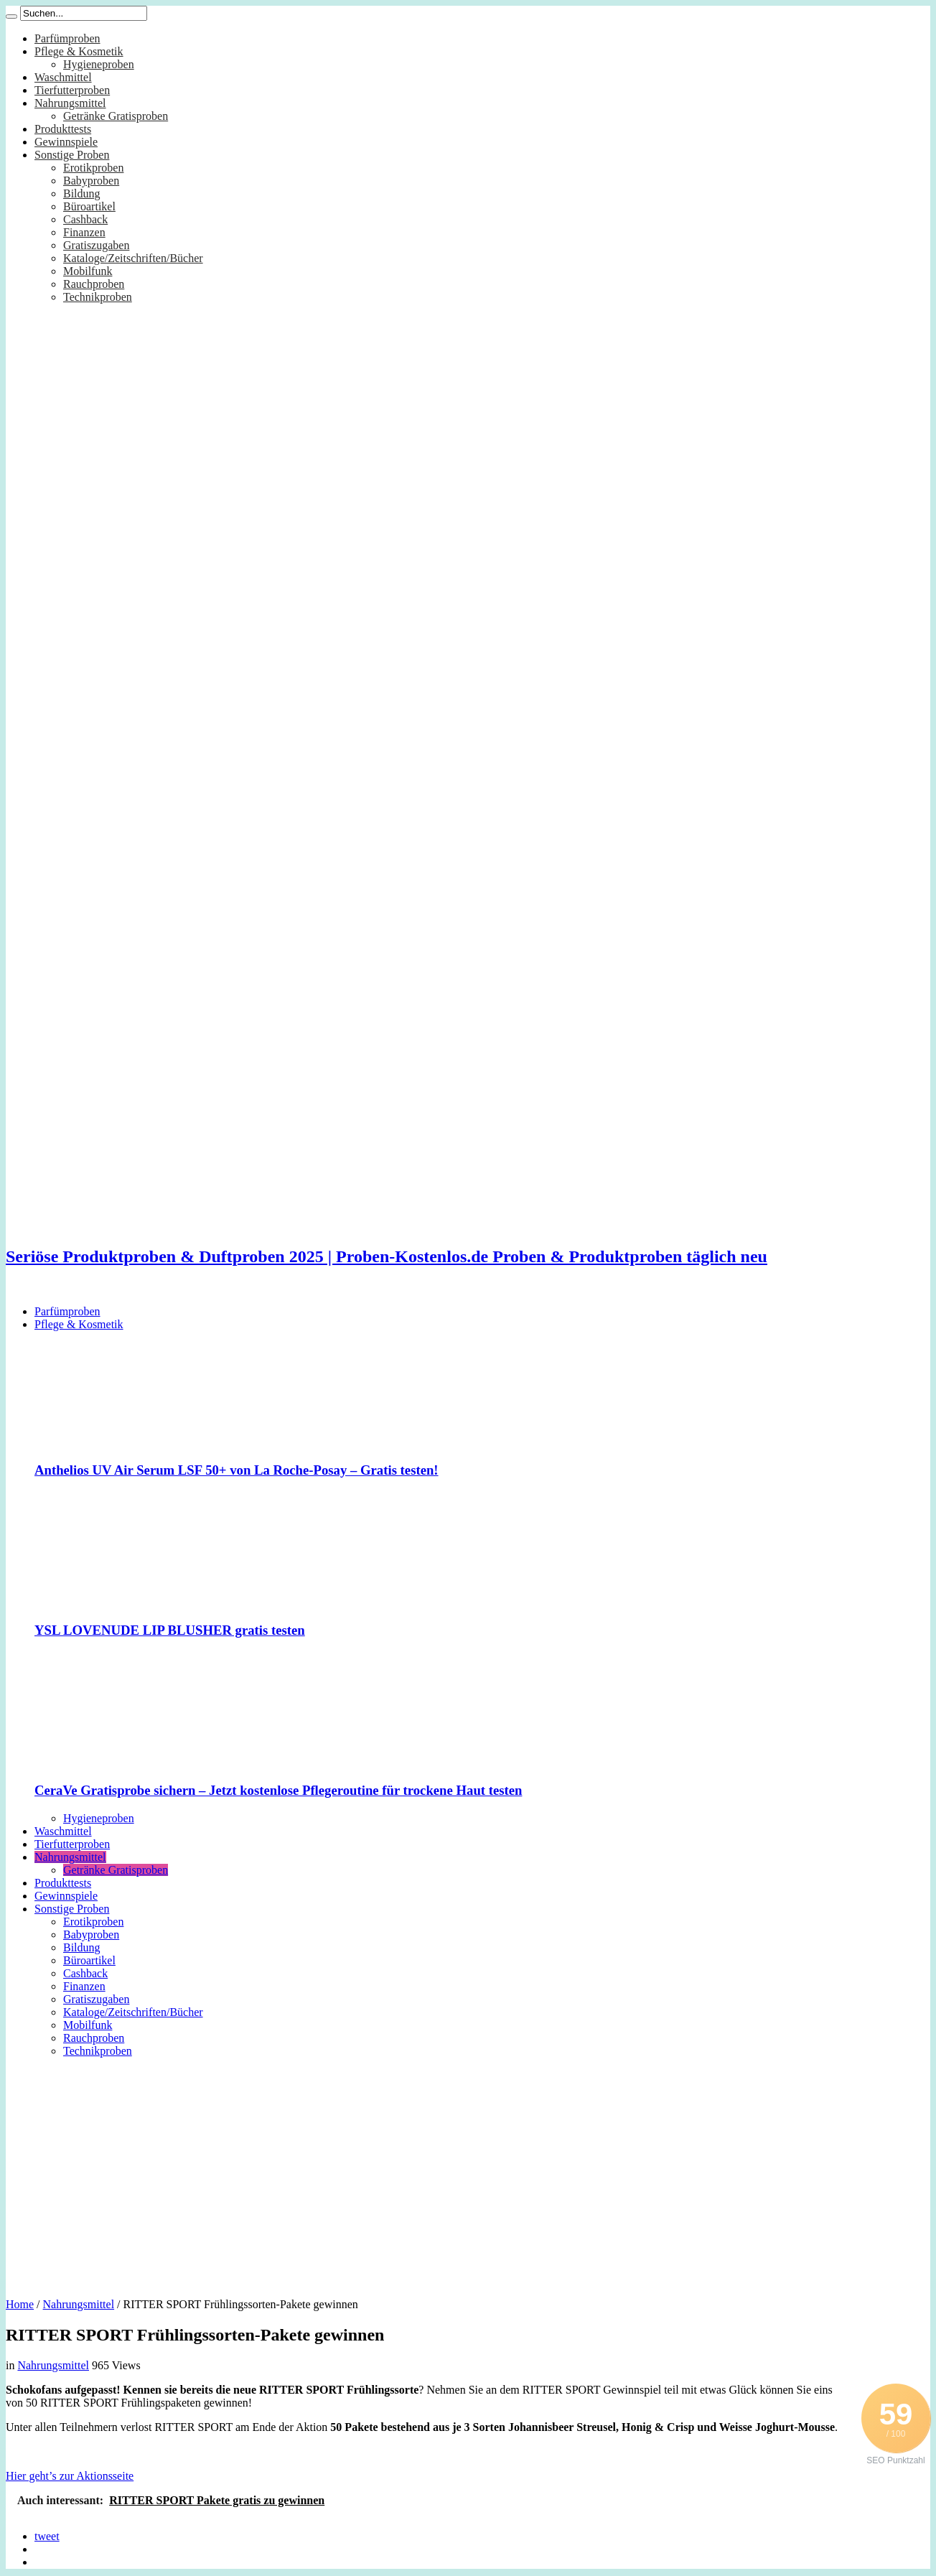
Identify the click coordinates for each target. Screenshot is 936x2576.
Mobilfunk (87, 271)
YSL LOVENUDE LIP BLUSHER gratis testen (169, 1630)
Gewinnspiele (66, 142)
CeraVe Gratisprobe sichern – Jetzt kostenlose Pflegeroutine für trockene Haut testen (278, 1790)
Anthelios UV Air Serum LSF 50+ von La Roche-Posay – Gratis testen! (236, 1470)
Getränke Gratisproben (115, 116)
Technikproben (97, 297)
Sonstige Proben (71, 155)
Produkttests (62, 129)
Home (20, 2304)
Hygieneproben (98, 64)
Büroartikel (89, 206)
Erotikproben (93, 168)
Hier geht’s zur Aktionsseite (70, 2476)
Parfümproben (67, 38)
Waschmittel (63, 77)
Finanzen (84, 232)
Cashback (85, 219)
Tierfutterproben (72, 90)
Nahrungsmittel (70, 103)
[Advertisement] (468, 2172)
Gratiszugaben (96, 245)
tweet (47, 2536)
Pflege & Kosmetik (78, 51)
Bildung (81, 193)
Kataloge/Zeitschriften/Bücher (133, 258)
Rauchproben (93, 284)
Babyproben (91, 180)
